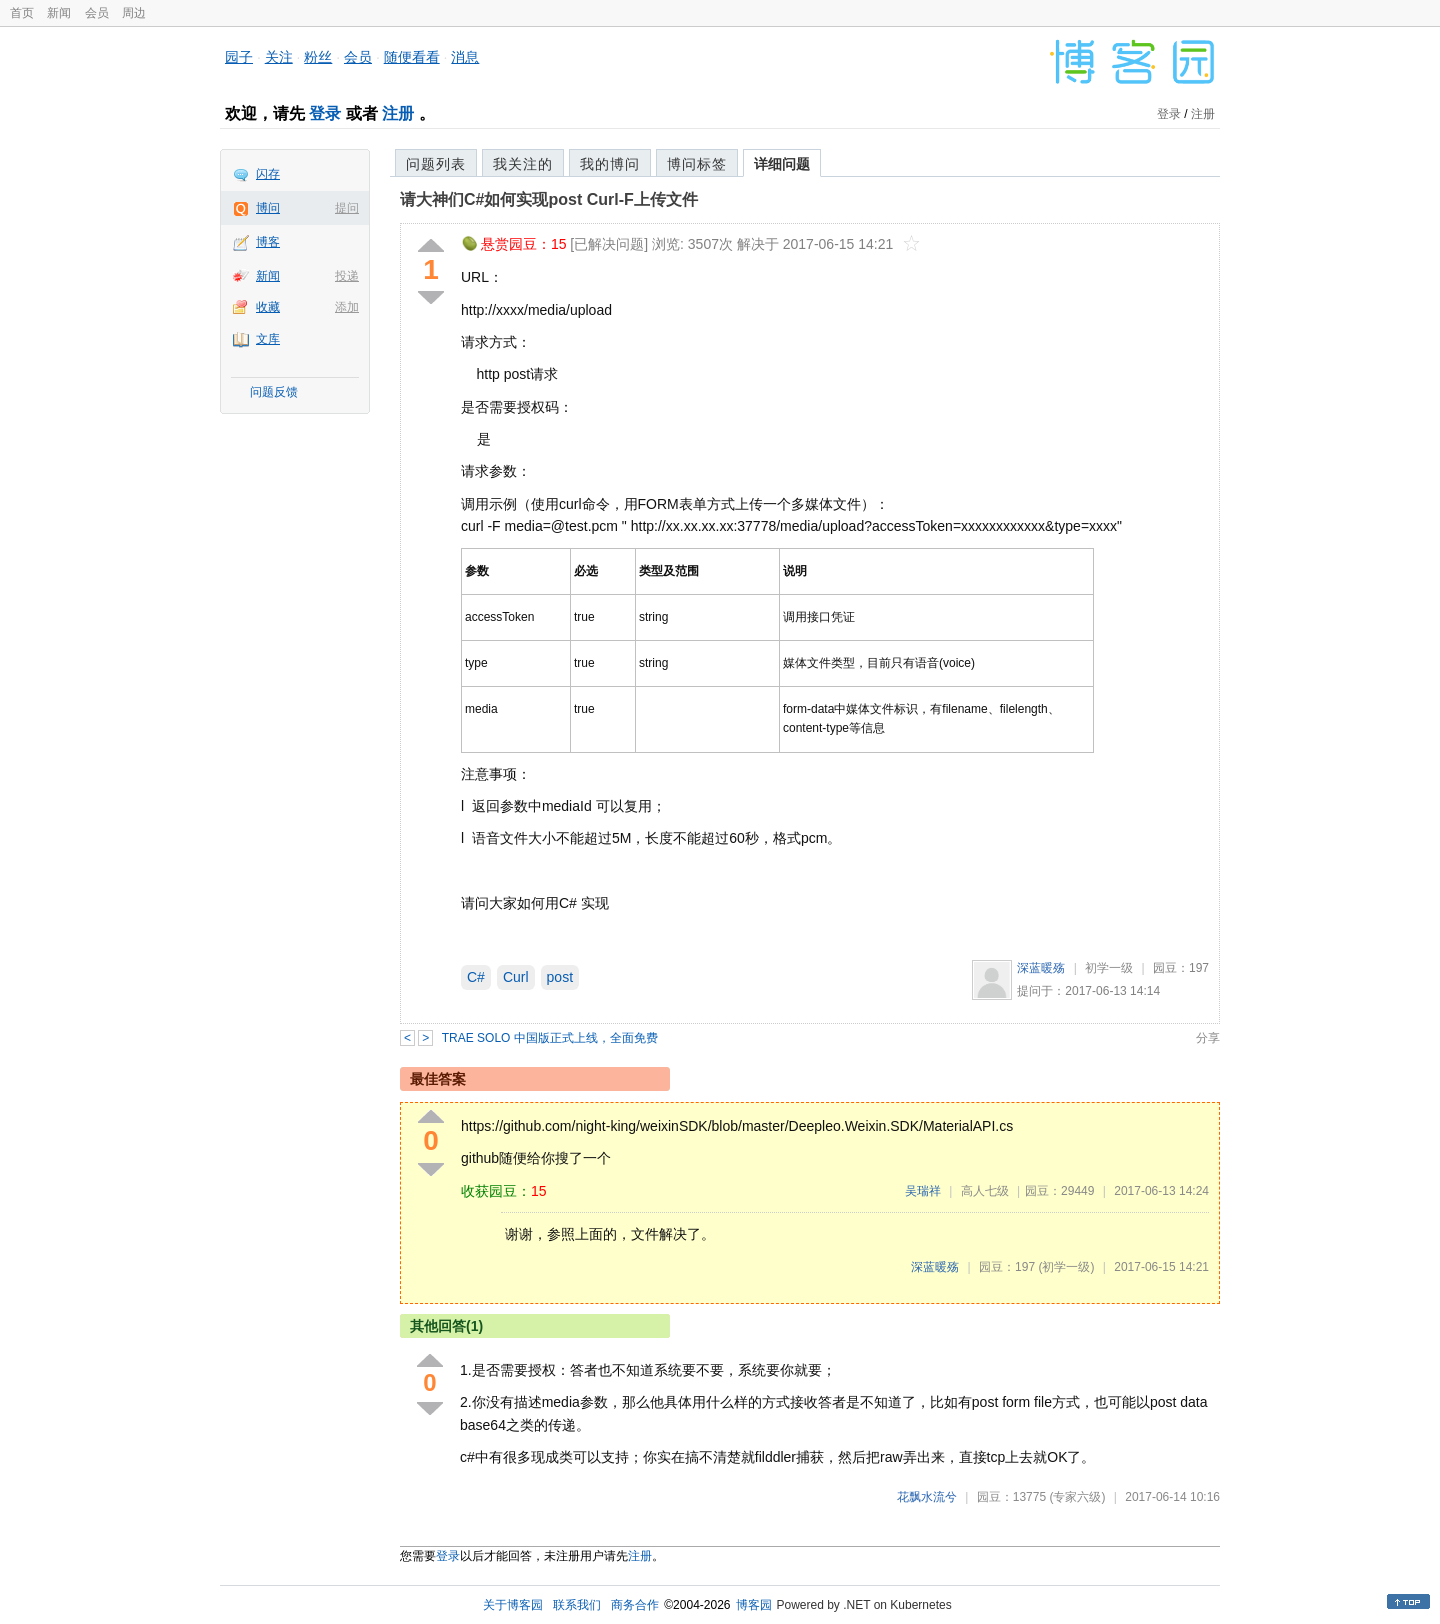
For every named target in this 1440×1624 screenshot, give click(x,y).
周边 (134, 13)
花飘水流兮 (927, 1497)
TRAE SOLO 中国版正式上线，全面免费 (550, 1038)
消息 (465, 57)
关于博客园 (513, 1605)
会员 (97, 13)
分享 (1208, 1038)
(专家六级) (1077, 1497)
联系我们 (577, 1605)
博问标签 (697, 164)
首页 (22, 13)
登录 (325, 113)
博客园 (754, 1605)
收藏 (268, 307)
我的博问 (610, 164)
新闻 (59, 13)
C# (476, 977)
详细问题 (782, 164)
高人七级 (985, 1191)
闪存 (268, 174)
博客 (268, 242)
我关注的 (523, 164)
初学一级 (1109, 968)
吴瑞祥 (923, 1191)
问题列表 (436, 164)
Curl (516, 977)
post (560, 977)
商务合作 (635, 1605)
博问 (268, 208)
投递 (347, 276)
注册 (398, 113)
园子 (239, 57)
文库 (268, 339)
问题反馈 (274, 392)
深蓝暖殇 (1041, 968)
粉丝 (318, 57)
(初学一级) (1066, 1267)
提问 (347, 208)
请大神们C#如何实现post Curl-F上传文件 (549, 199)
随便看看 (412, 57)
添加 (347, 307)
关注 (279, 57)
